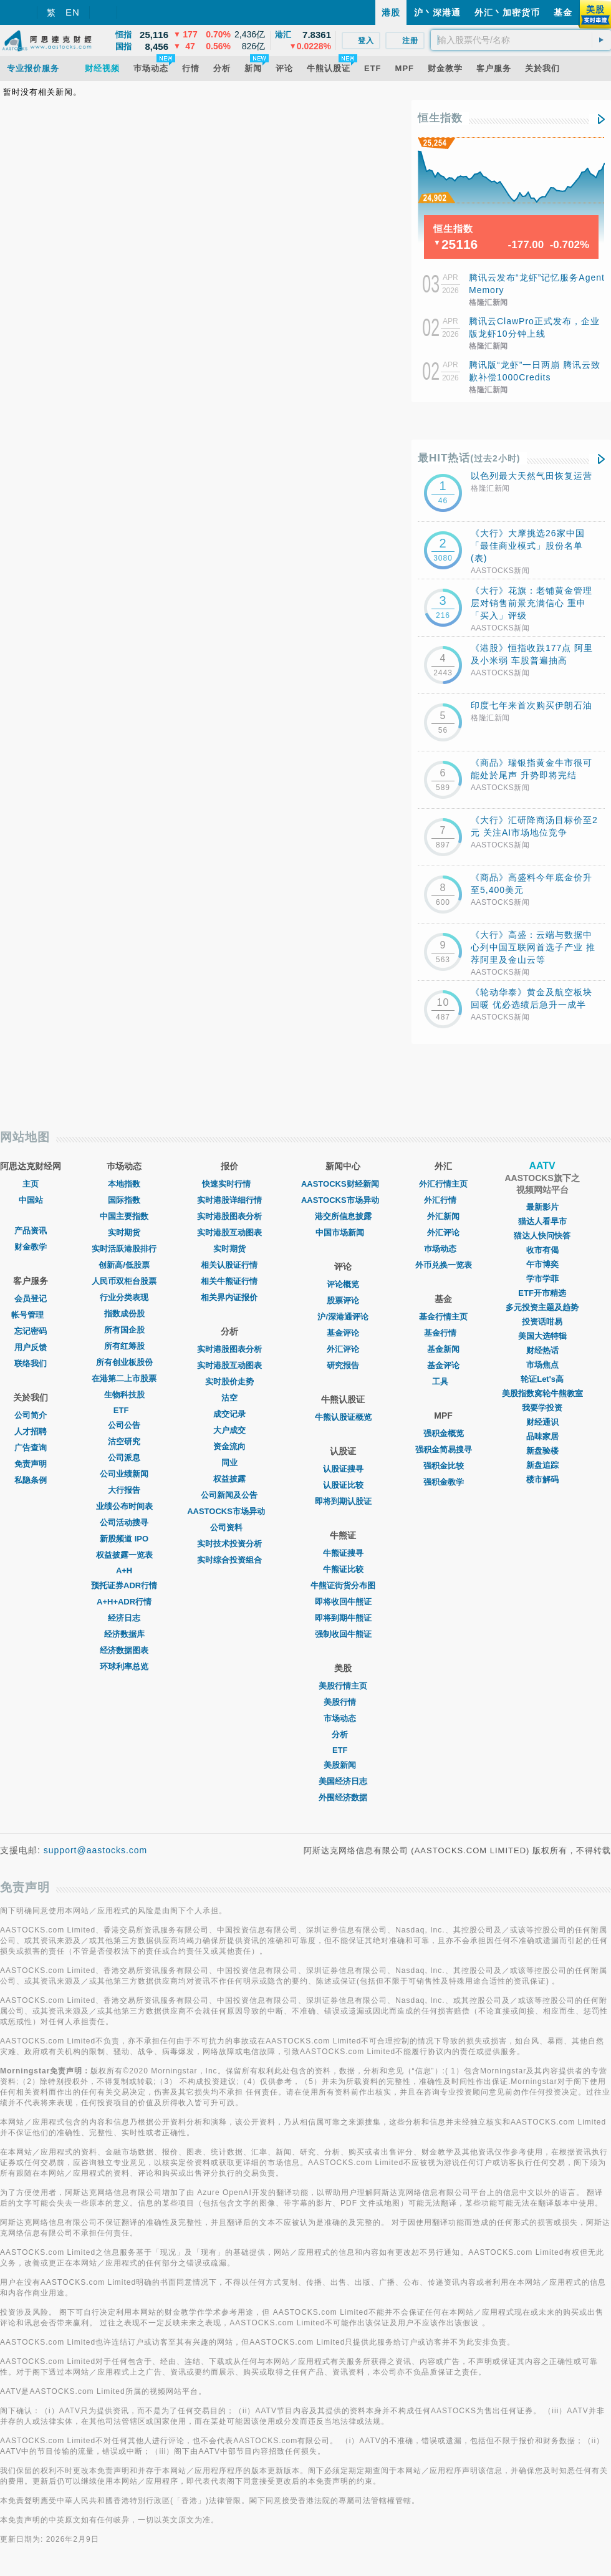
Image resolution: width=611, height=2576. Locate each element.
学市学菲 (542, 1278)
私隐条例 (30, 1480)
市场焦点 (542, 1364)
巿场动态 (443, 1248)
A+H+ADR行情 (124, 1601)
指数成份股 (124, 1313)
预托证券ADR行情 (124, 1585)
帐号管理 (30, 1314)
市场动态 (343, 1718)
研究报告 (343, 1365)
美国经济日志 (343, 1781)
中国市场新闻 (342, 1232)
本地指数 (124, 1184)
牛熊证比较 (343, 1569)
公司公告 (124, 1425)
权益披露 (229, 1478)
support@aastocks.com (96, 1850)
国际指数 (124, 1200)
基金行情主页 (443, 1316)
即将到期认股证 (343, 1501)
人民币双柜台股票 (124, 1281)
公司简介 (30, 1415)
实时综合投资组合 (229, 1560)
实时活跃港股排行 (124, 1248)
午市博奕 (542, 1264)
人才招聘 (30, 1431)
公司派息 (124, 1457)
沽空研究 (124, 1441)
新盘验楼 (542, 1450)
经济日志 (124, 1618)
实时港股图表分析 (229, 1216)
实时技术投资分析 (229, 1543)
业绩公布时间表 (124, 1506)
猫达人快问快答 (542, 1235)
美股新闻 (343, 1765)
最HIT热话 (469, 458)
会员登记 (30, 1298)
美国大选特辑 (542, 1336)
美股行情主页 (343, 1686)
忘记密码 (30, 1331)
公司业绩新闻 (124, 1474)
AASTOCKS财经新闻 (343, 1184)
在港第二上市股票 (124, 1378)
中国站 (31, 1200)
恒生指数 (440, 118)
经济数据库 (124, 1634)
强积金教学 (443, 1482)
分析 (343, 1734)
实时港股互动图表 (229, 1232)
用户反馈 (30, 1347)
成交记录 (229, 1414)
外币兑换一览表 (443, 1265)
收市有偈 (542, 1250)
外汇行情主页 (443, 1184)
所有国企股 (124, 1329)
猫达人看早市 (542, 1221)
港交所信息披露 (343, 1216)
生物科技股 (124, 1394)
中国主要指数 (124, 1216)
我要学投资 (542, 1407)
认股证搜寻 (343, 1469)
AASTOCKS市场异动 (229, 1511)
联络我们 (30, 1363)
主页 (30, 1184)
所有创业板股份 (124, 1362)
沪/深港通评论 (342, 1316)
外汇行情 (443, 1200)
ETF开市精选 (542, 1293)
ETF (124, 1410)
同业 (229, 1462)
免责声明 (30, 1464)
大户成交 (229, 1430)
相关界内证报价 (229, 1297)
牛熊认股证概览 (343, 1417)
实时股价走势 (229, 1381)
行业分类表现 (124, 1297)
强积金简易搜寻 (443, 1449)
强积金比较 (443, 1465)
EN (72, 12)
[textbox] (521, 40)
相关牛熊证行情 (229, 1281)
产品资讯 (30, 1230)
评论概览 (343, 1284)
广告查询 (30, 1447)
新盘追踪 (542, 1465)
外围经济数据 (343, 1797)
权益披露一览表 (124, 1555)
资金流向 (229, 1446)
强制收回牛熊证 (343, 1634)
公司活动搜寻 (124, 1522)
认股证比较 (343, 1485)
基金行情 (443, 1333)
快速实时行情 (229, 1184)
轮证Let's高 (542, 1379)
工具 (443, 1381)
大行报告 (124, 1490)
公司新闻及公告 (229, 1495)
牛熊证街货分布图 (342, 1585)
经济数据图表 (124, 1650)
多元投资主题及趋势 (542, 1307)
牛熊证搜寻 (343, 1553)
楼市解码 (542, 1479)
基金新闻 (443, 1349)
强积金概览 (443, 1433)
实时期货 (124, 1232)
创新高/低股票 (124, 1265)
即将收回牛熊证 (343, 1601)
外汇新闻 (443, 1216)
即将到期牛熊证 (343, 1618)
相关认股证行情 (229, 1265)
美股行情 (343, 1702)
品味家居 (542, 1436)
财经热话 (542, 1350)
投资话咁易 (542, 1321)
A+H (124, 1570)
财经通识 (542, 1422)
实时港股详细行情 (229, 1200)
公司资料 (229, 1527)
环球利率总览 (124, 1666)
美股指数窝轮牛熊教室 (542, 1393)
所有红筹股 (124, 1346)
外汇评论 (343, 1349)
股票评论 (343, 1300)
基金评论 (343, 1333)
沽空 (229, 1397)
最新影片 (542, 1207)
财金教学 (30, 1247)
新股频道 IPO (124, 1538)
